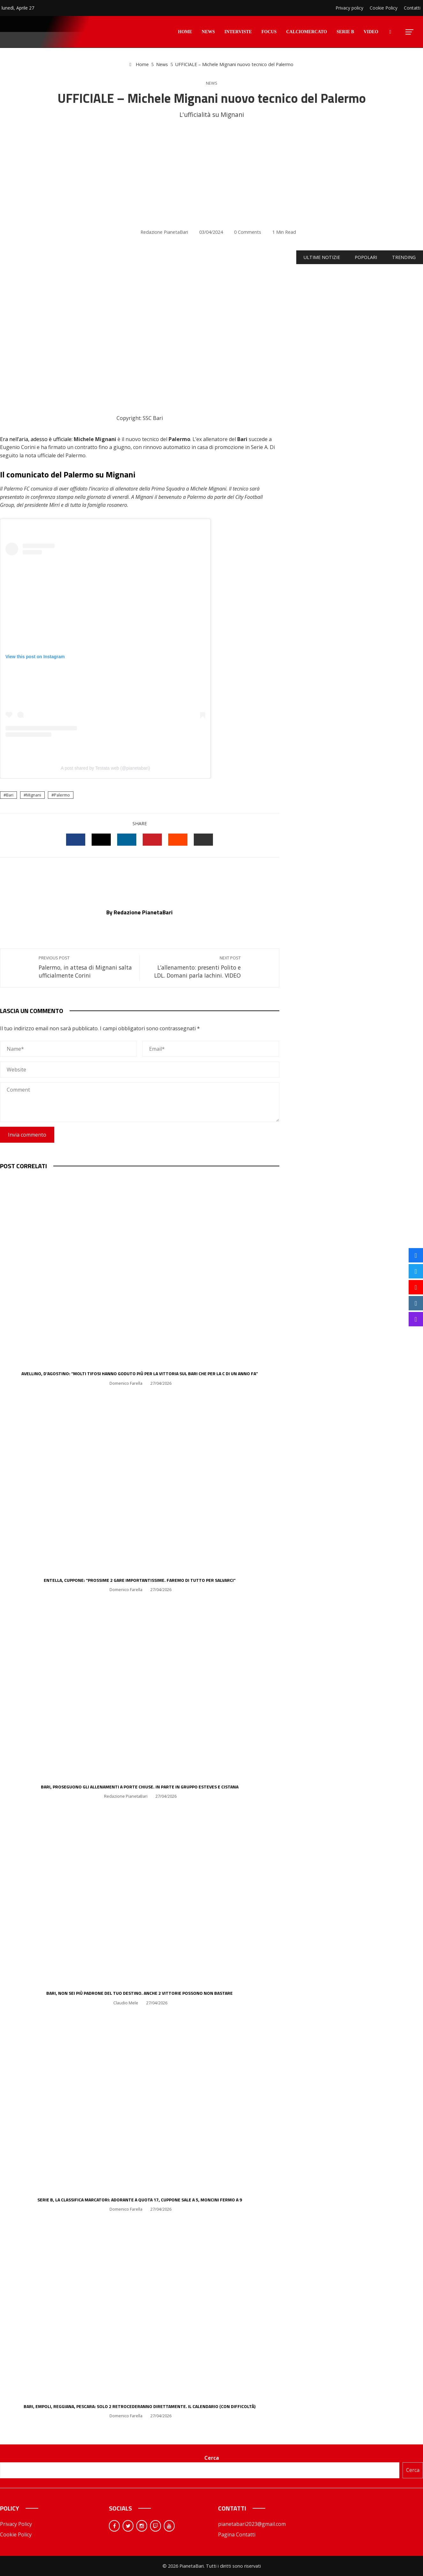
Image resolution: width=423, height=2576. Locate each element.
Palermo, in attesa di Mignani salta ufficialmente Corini (86, 967)
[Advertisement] (211, 174)
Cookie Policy (16, 2534)
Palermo (62, 795)
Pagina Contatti (236, 2534)
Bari (9, 795)
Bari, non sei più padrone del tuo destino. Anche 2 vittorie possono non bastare (139, 1993)
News (211, 83)
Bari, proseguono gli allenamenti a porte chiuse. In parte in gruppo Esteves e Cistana (139, 1786)
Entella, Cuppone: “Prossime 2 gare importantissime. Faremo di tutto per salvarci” (140, 1580)
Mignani (33, 795)
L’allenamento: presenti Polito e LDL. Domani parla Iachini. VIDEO (193, 967)
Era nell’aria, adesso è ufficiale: (36, 439)
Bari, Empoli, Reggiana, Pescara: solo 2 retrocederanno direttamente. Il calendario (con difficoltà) (139, 2406)
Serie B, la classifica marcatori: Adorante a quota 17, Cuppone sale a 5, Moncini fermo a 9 (139, 2199)
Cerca (211, 2457)
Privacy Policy (16, 2523)
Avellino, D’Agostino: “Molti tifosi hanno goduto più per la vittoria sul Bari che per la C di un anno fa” (139, 1373)
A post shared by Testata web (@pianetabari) (105, 768)
